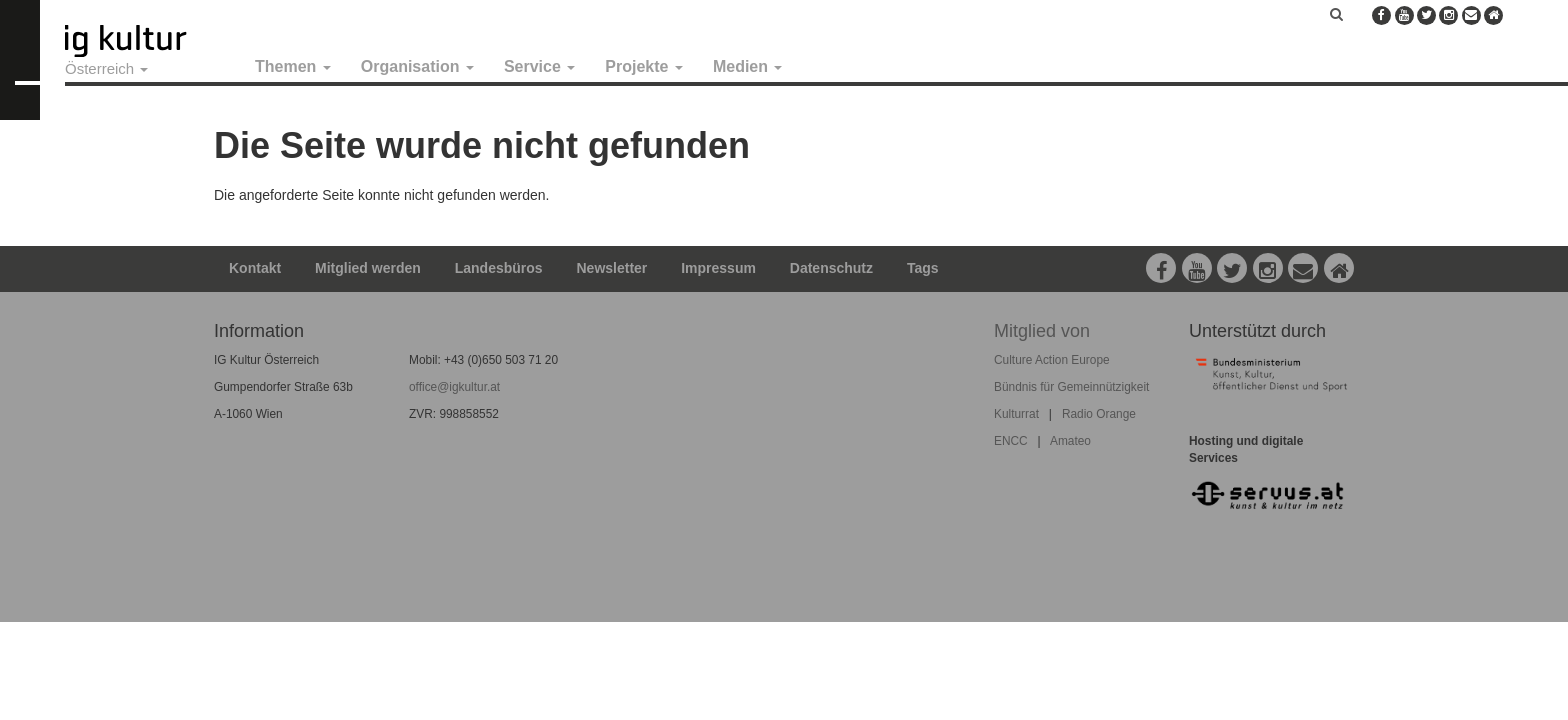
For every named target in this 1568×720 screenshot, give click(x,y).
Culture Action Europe (1052, 360)
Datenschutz (831, 268)
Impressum (718, 268)
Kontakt (255, 268)
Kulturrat (1016, 414)
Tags (923, 268)
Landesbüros (499, 268)
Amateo (1070, 441)
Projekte (644, 66)
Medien (748, 66)
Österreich (106, 68)
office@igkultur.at (454, 387)
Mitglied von (1042, 331)
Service (539, 66)
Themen (293, 66)
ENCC (1011, 441)
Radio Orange (1099, 414)
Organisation (417, 66)
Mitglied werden (368, 268)
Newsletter (612, 268)
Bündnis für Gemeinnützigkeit (1071, 387)
